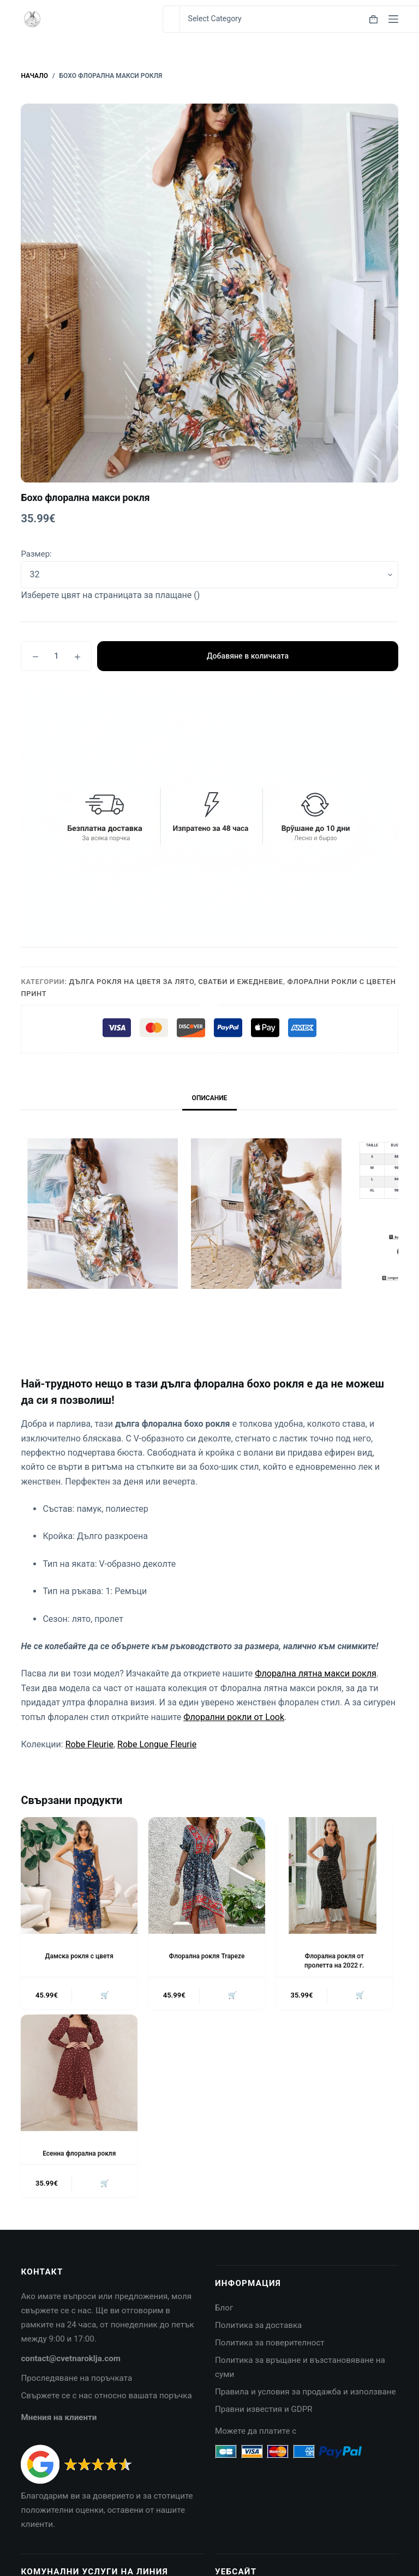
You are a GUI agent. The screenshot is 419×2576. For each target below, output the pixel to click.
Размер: (36, 554)
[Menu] (393, 19)
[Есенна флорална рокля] (79, 2073)
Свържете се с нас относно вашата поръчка (106, 2396)
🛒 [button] (104, 1995)
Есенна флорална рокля (79, 2153)
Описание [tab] (210, 1098)
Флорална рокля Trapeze (207, 1956)
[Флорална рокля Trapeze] (206, 1875)
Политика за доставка (258, 2326)
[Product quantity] (56, 656)
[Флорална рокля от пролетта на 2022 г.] (334, 1875)
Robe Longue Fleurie (156, 1744)
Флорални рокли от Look (233, 1717)
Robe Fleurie (89, 1744)
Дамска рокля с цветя (79, 1956)
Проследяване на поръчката (76, 2379)
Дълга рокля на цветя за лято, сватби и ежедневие (176, 982)
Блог (224, 2309)
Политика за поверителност (270, 2344)
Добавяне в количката (247, 656)
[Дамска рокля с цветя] (79, 1875)
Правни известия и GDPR (264, 2410)
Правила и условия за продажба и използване (305, 2392)
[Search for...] (171, 19)
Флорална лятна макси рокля (315, 1673)
